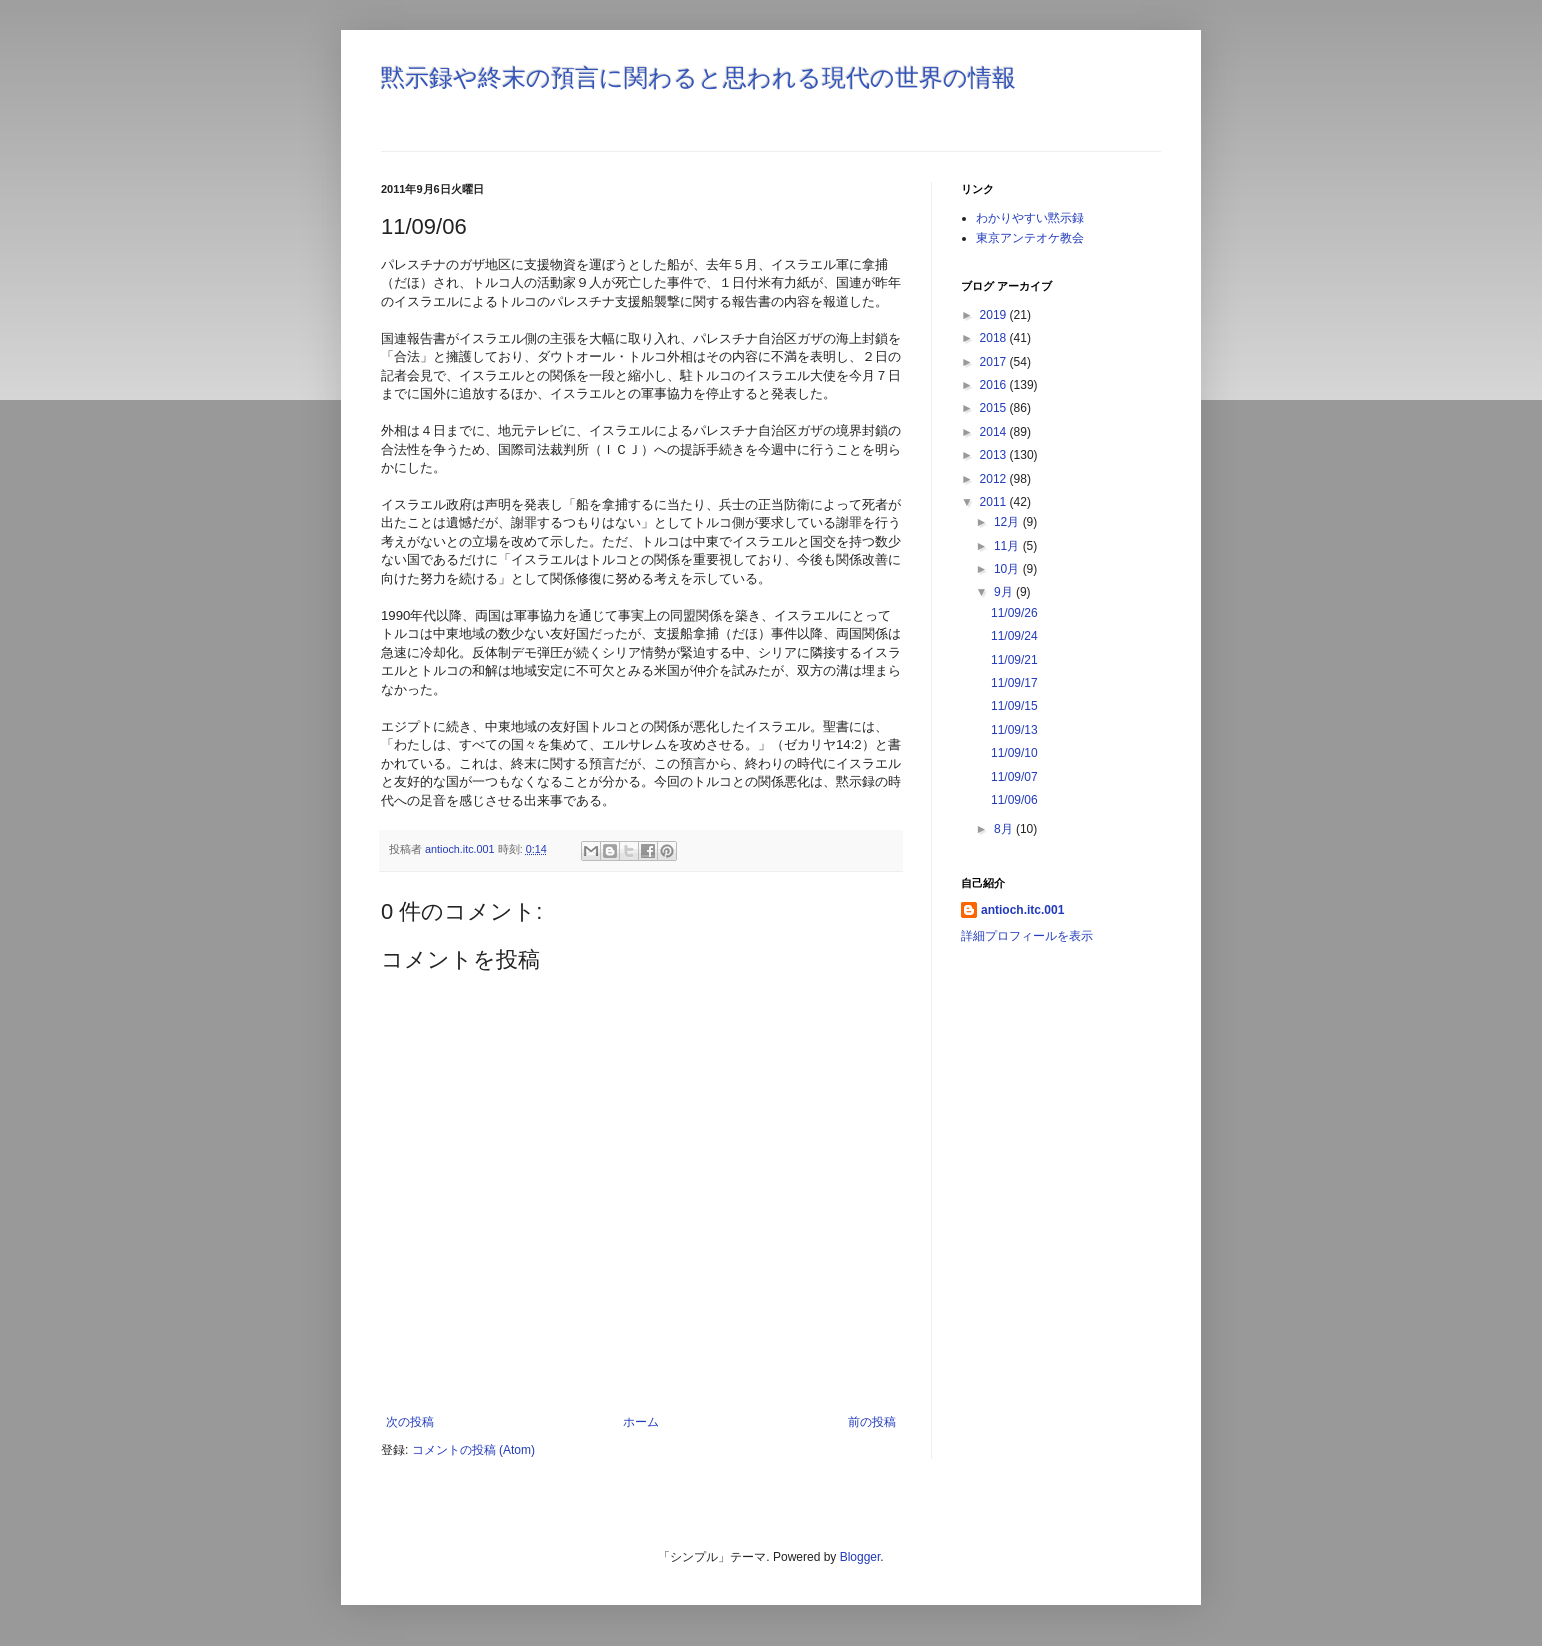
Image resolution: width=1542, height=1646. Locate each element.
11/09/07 (1014, 777)
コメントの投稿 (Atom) (473, 1450)
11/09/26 (1014, 613)
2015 (995, 408)
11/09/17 (1014, 683)
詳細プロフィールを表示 (1027, 936)
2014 (995, 432)
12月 (1008, 522)
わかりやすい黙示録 (1030, 218)
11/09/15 (1014, 706)
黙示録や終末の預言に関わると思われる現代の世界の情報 (698, 77)
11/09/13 (1014, 730)
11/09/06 (1014, 800)
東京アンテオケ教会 (1030, 238)
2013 (995, 455)
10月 (1008, 569)
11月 (1008, 546)
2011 (995, 502)
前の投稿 (872, 1422)
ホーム (641, 1422)
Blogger (860, 1557)
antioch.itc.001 (1022, 910)
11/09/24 (1014, 636)
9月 (1005, 592)
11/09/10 (1014, 753)
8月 (1005, 829)
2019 (995, 315)
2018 (995, 338)
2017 (995, 362)
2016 (995, 385)
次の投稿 (410, 1422)
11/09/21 (1014, 660)
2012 (995, 479)
